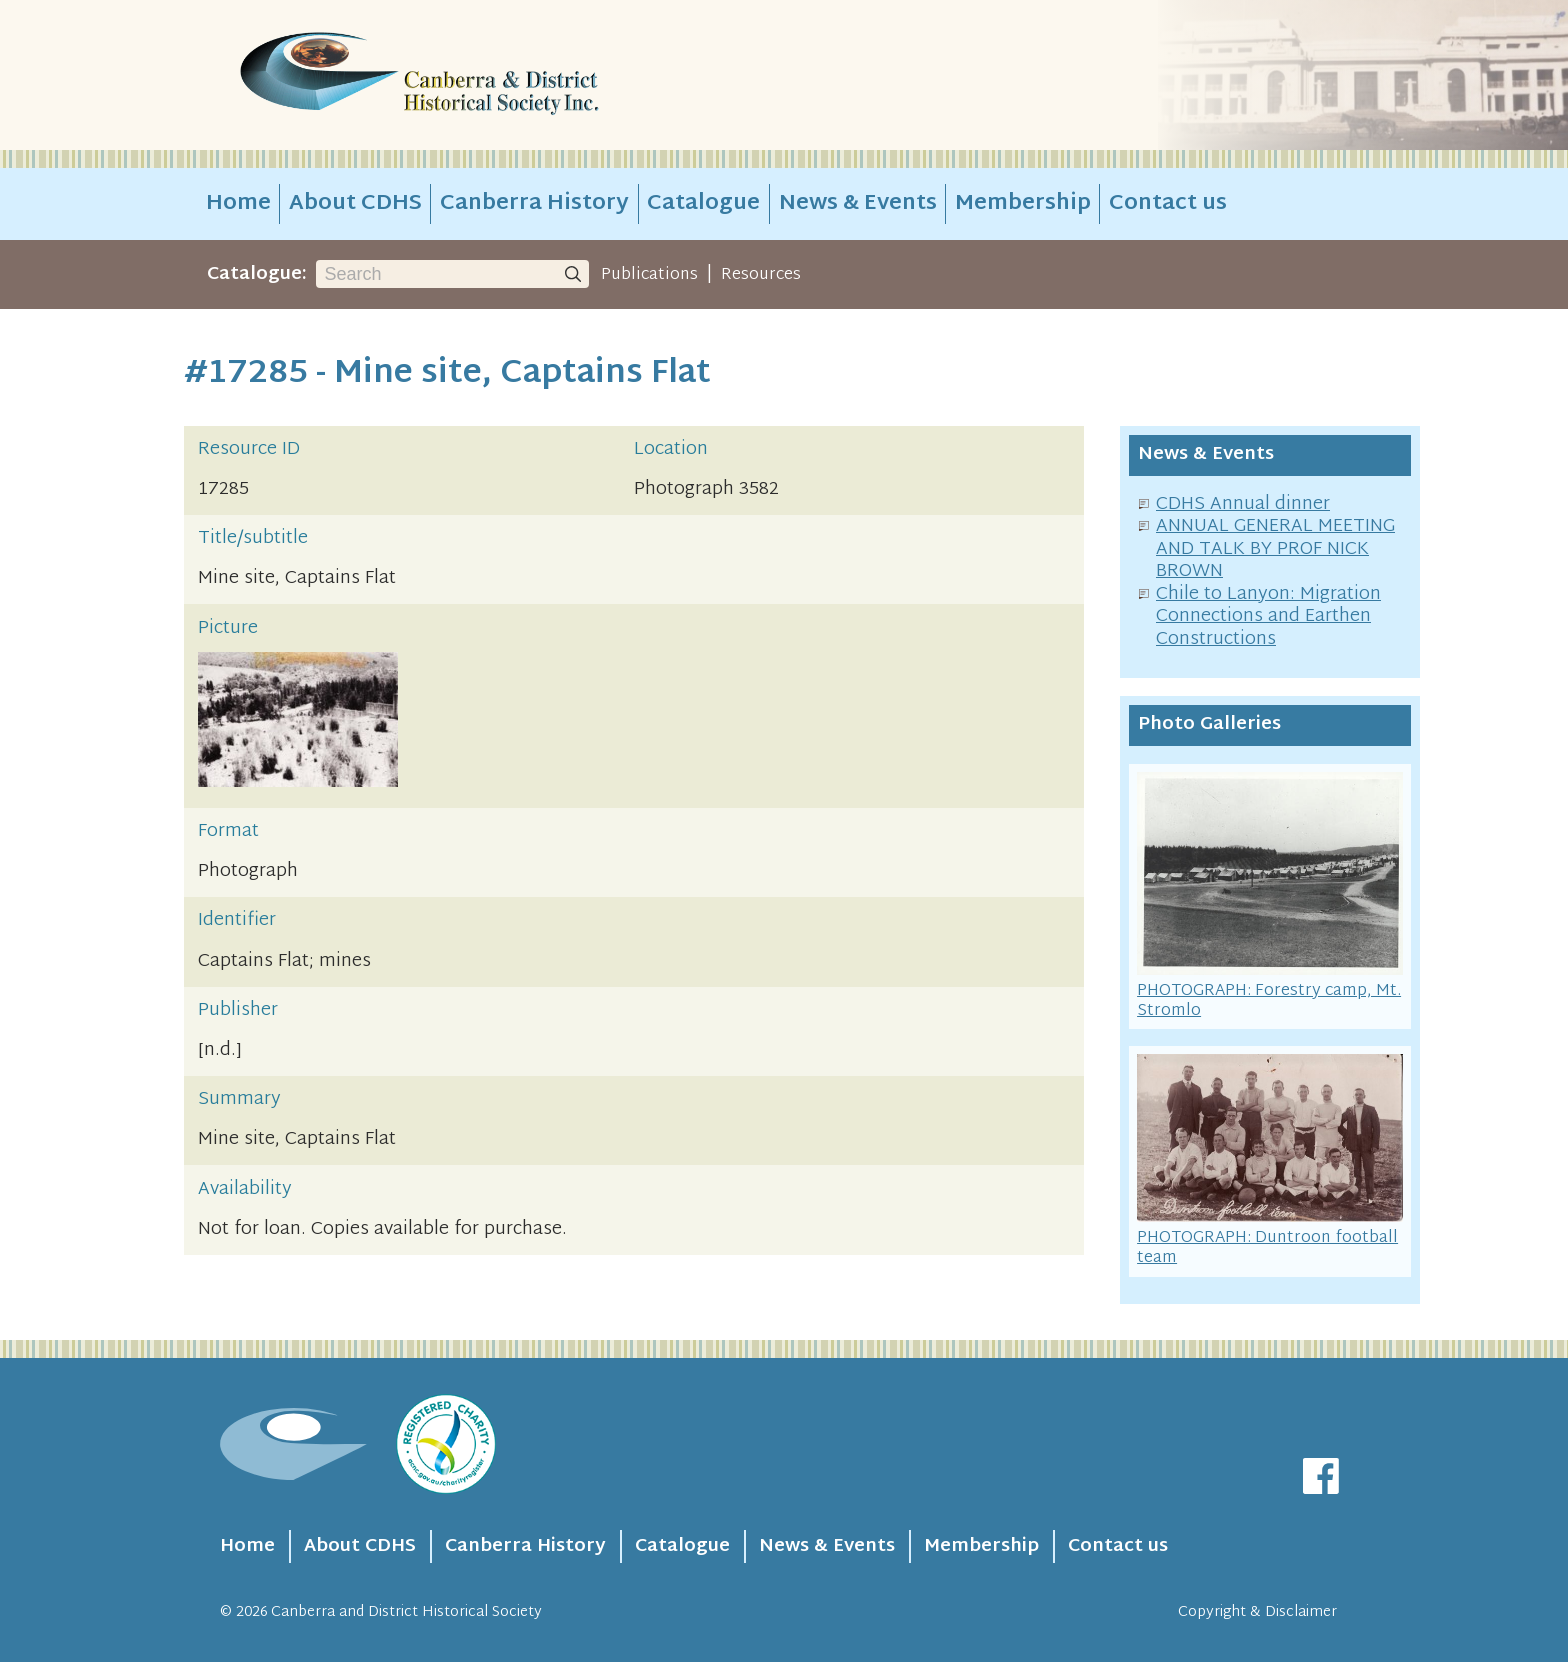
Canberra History (534, 204)
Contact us (1168, 204)
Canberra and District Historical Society (406, 1612)
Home (238, 204)
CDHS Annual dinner (1243, 504)
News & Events (858, 204)
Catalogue (703, 204)
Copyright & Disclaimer (1257, 1612)
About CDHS (355, 204)
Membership (1023, 204)
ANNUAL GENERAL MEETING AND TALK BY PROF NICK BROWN (1275, 549)
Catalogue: (257, 274)
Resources (761, 275)
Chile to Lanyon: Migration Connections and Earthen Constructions (1268, 617)
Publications (649, 275)
